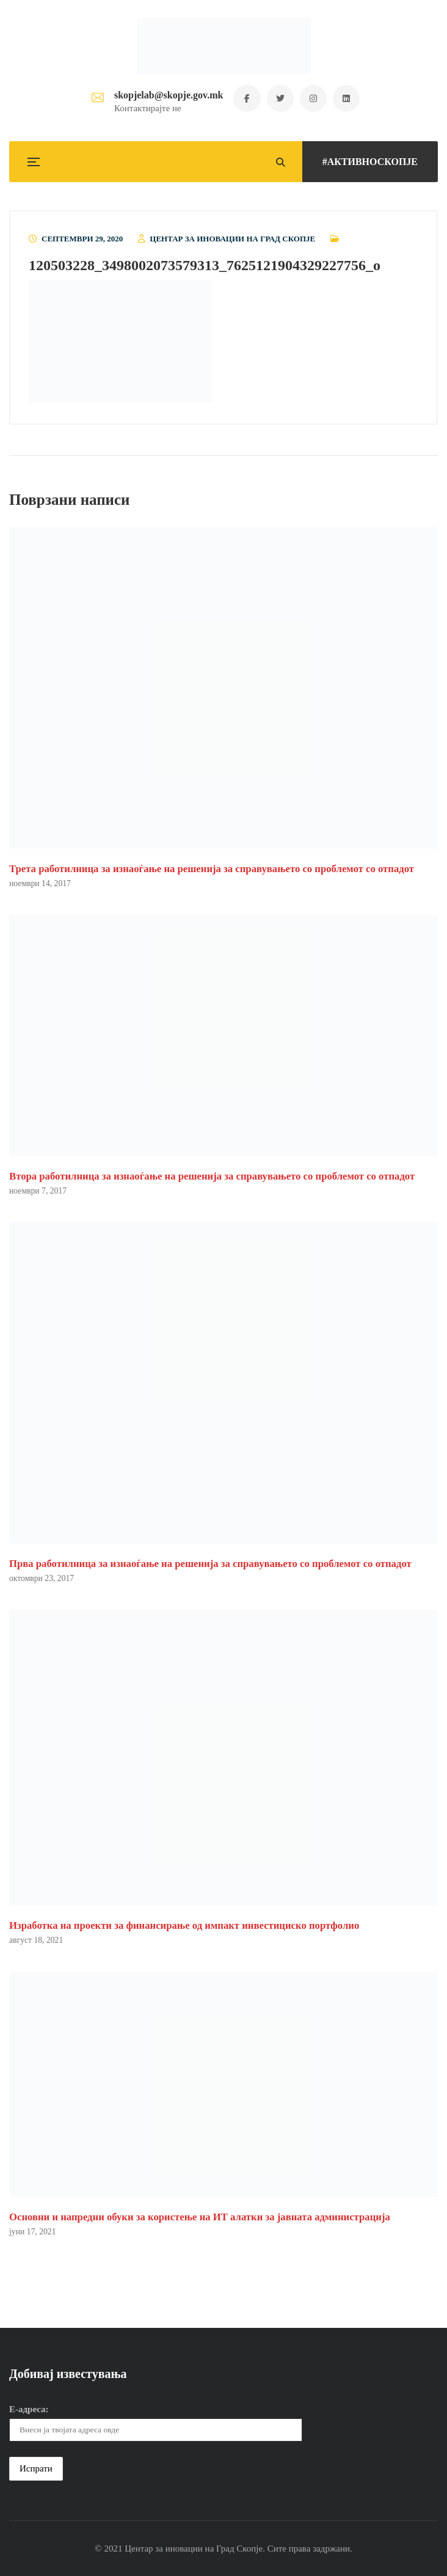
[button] (120, 341)
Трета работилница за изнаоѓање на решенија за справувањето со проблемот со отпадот (211, 869)
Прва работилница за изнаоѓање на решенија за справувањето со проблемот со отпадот (210, 1563)
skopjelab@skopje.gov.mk (167, 95)
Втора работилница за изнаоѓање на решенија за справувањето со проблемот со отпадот (212, 1176)
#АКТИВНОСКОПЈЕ (370, 161)
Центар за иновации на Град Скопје (232, 238)
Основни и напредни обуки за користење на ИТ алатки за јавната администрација (199, 2217)
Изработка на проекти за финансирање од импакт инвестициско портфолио (184, 1925)
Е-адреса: (29, 2410)
